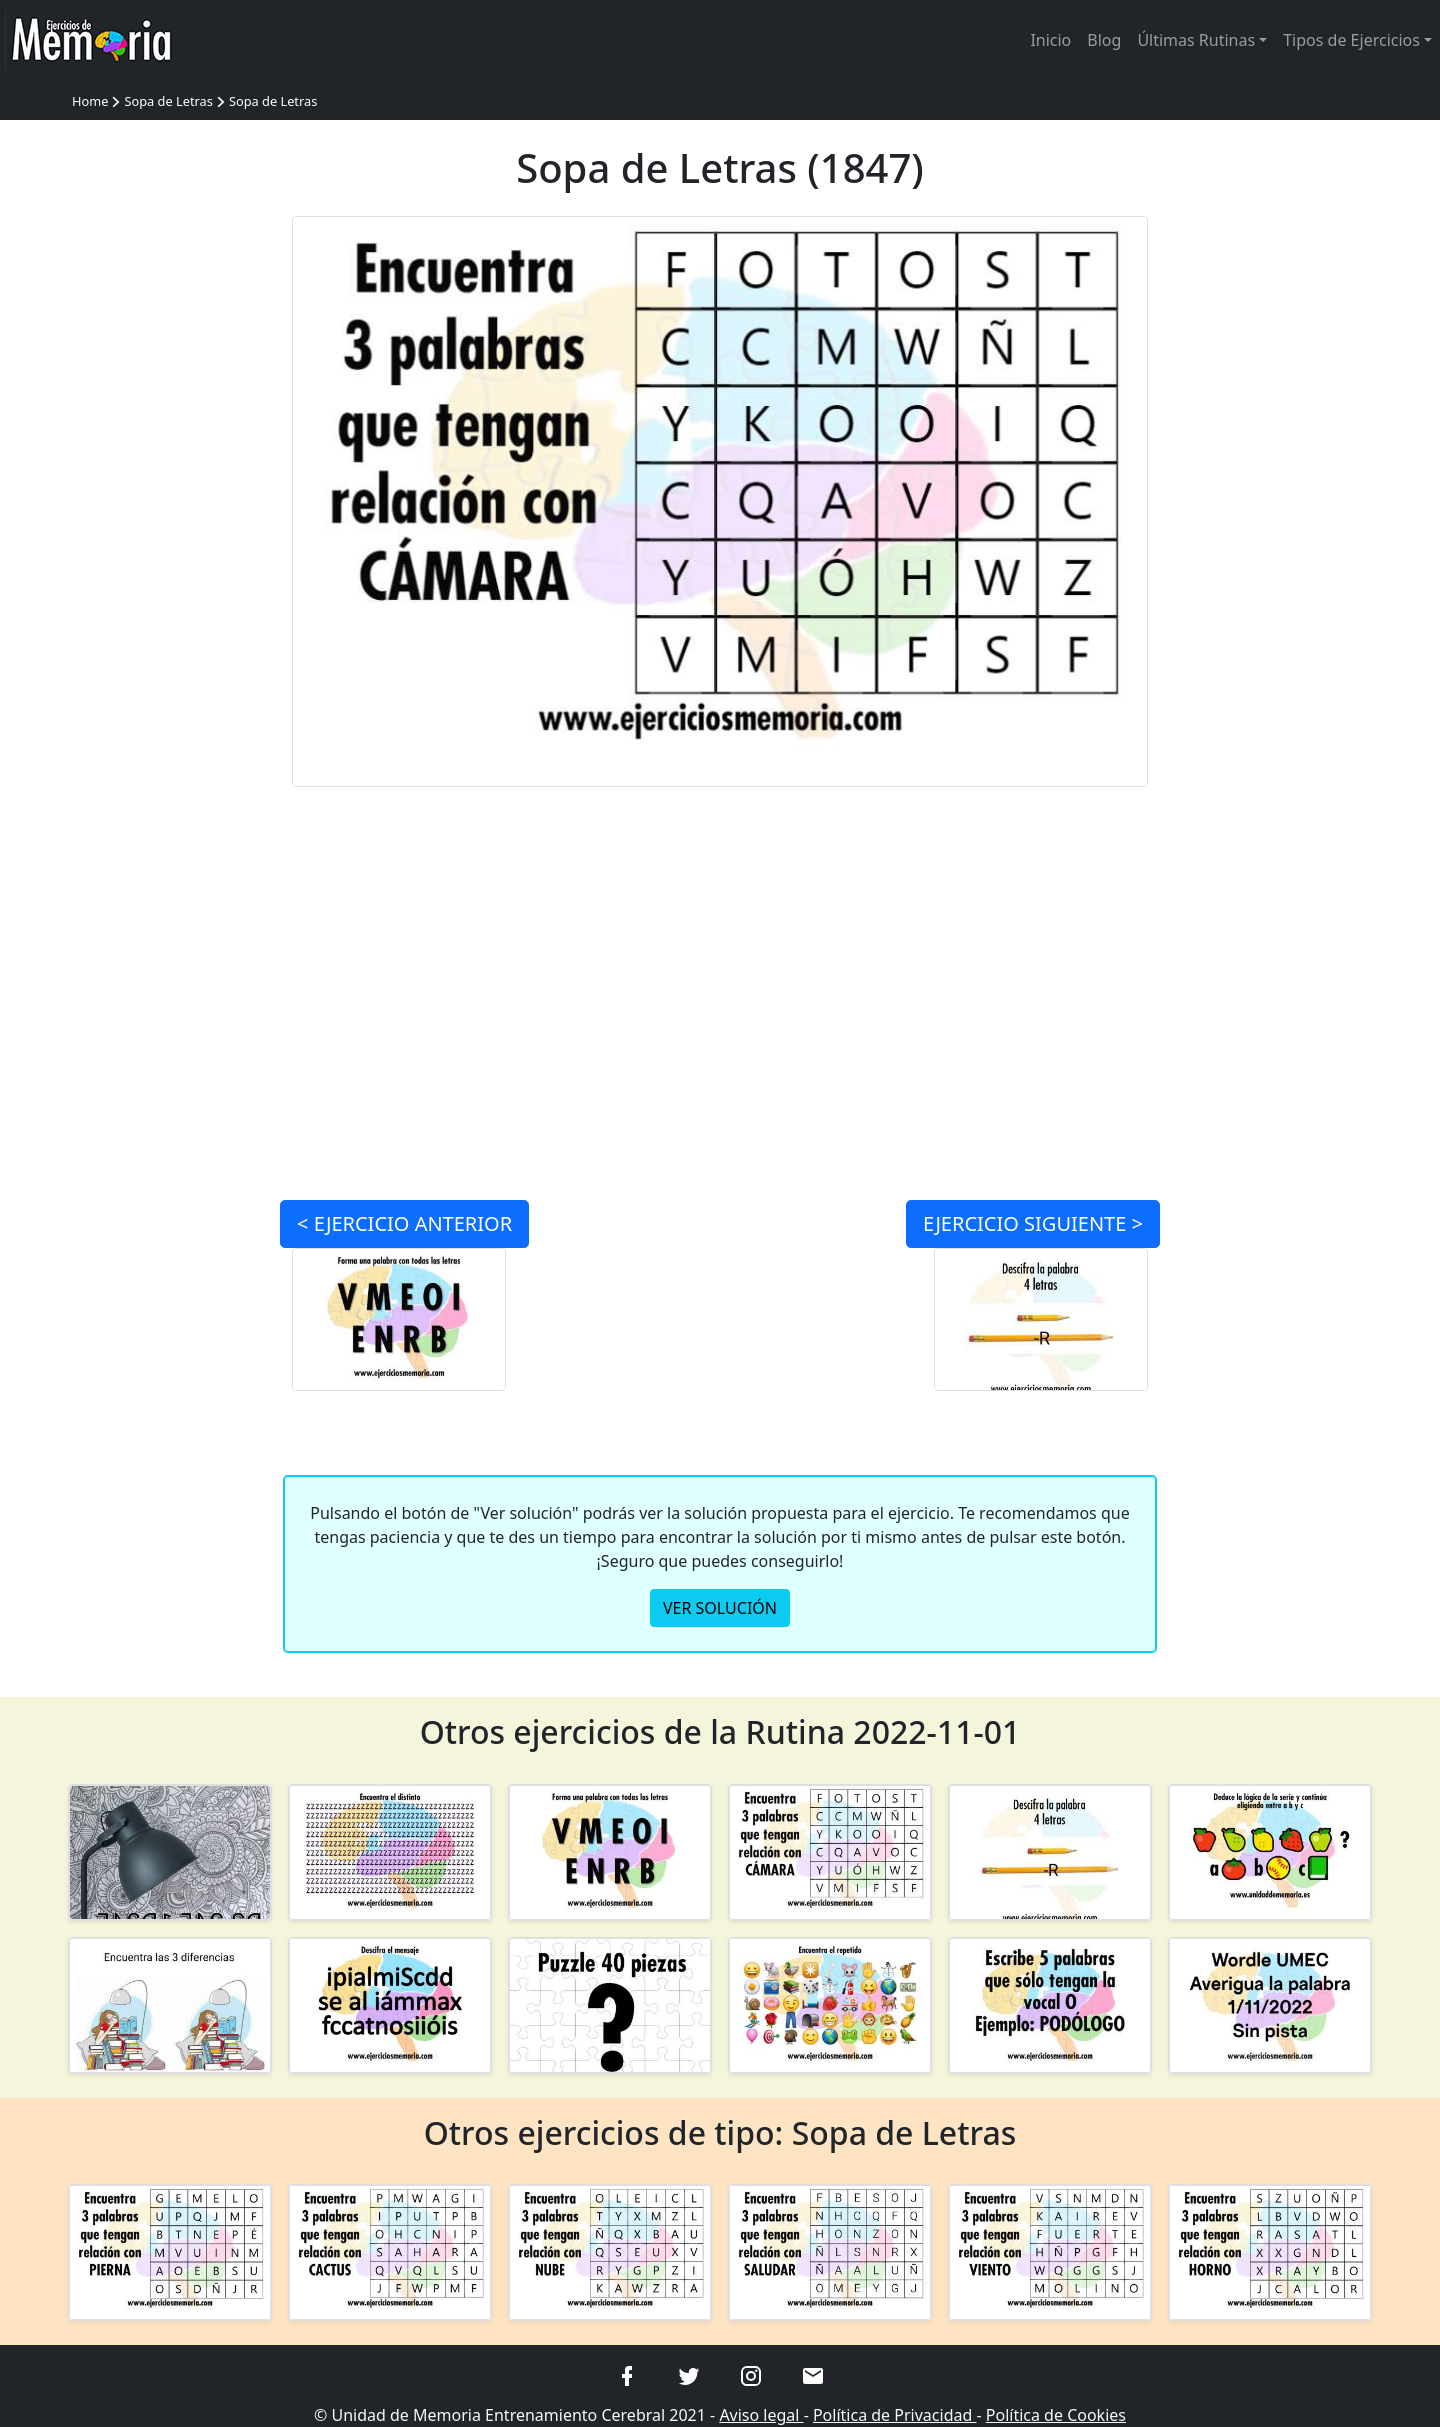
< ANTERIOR (404, 1224)
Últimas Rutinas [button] (1196, 40)
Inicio (1050, 40)
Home (90, 101)
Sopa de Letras (168, 101)
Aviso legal (761, 2415)
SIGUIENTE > (1033, 1224)
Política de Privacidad (895, 2415)
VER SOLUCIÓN (720, 1608)
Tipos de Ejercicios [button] (1351, 40)
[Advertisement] (170, 516)
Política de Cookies (1056, 2415)
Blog (1104, 40)
